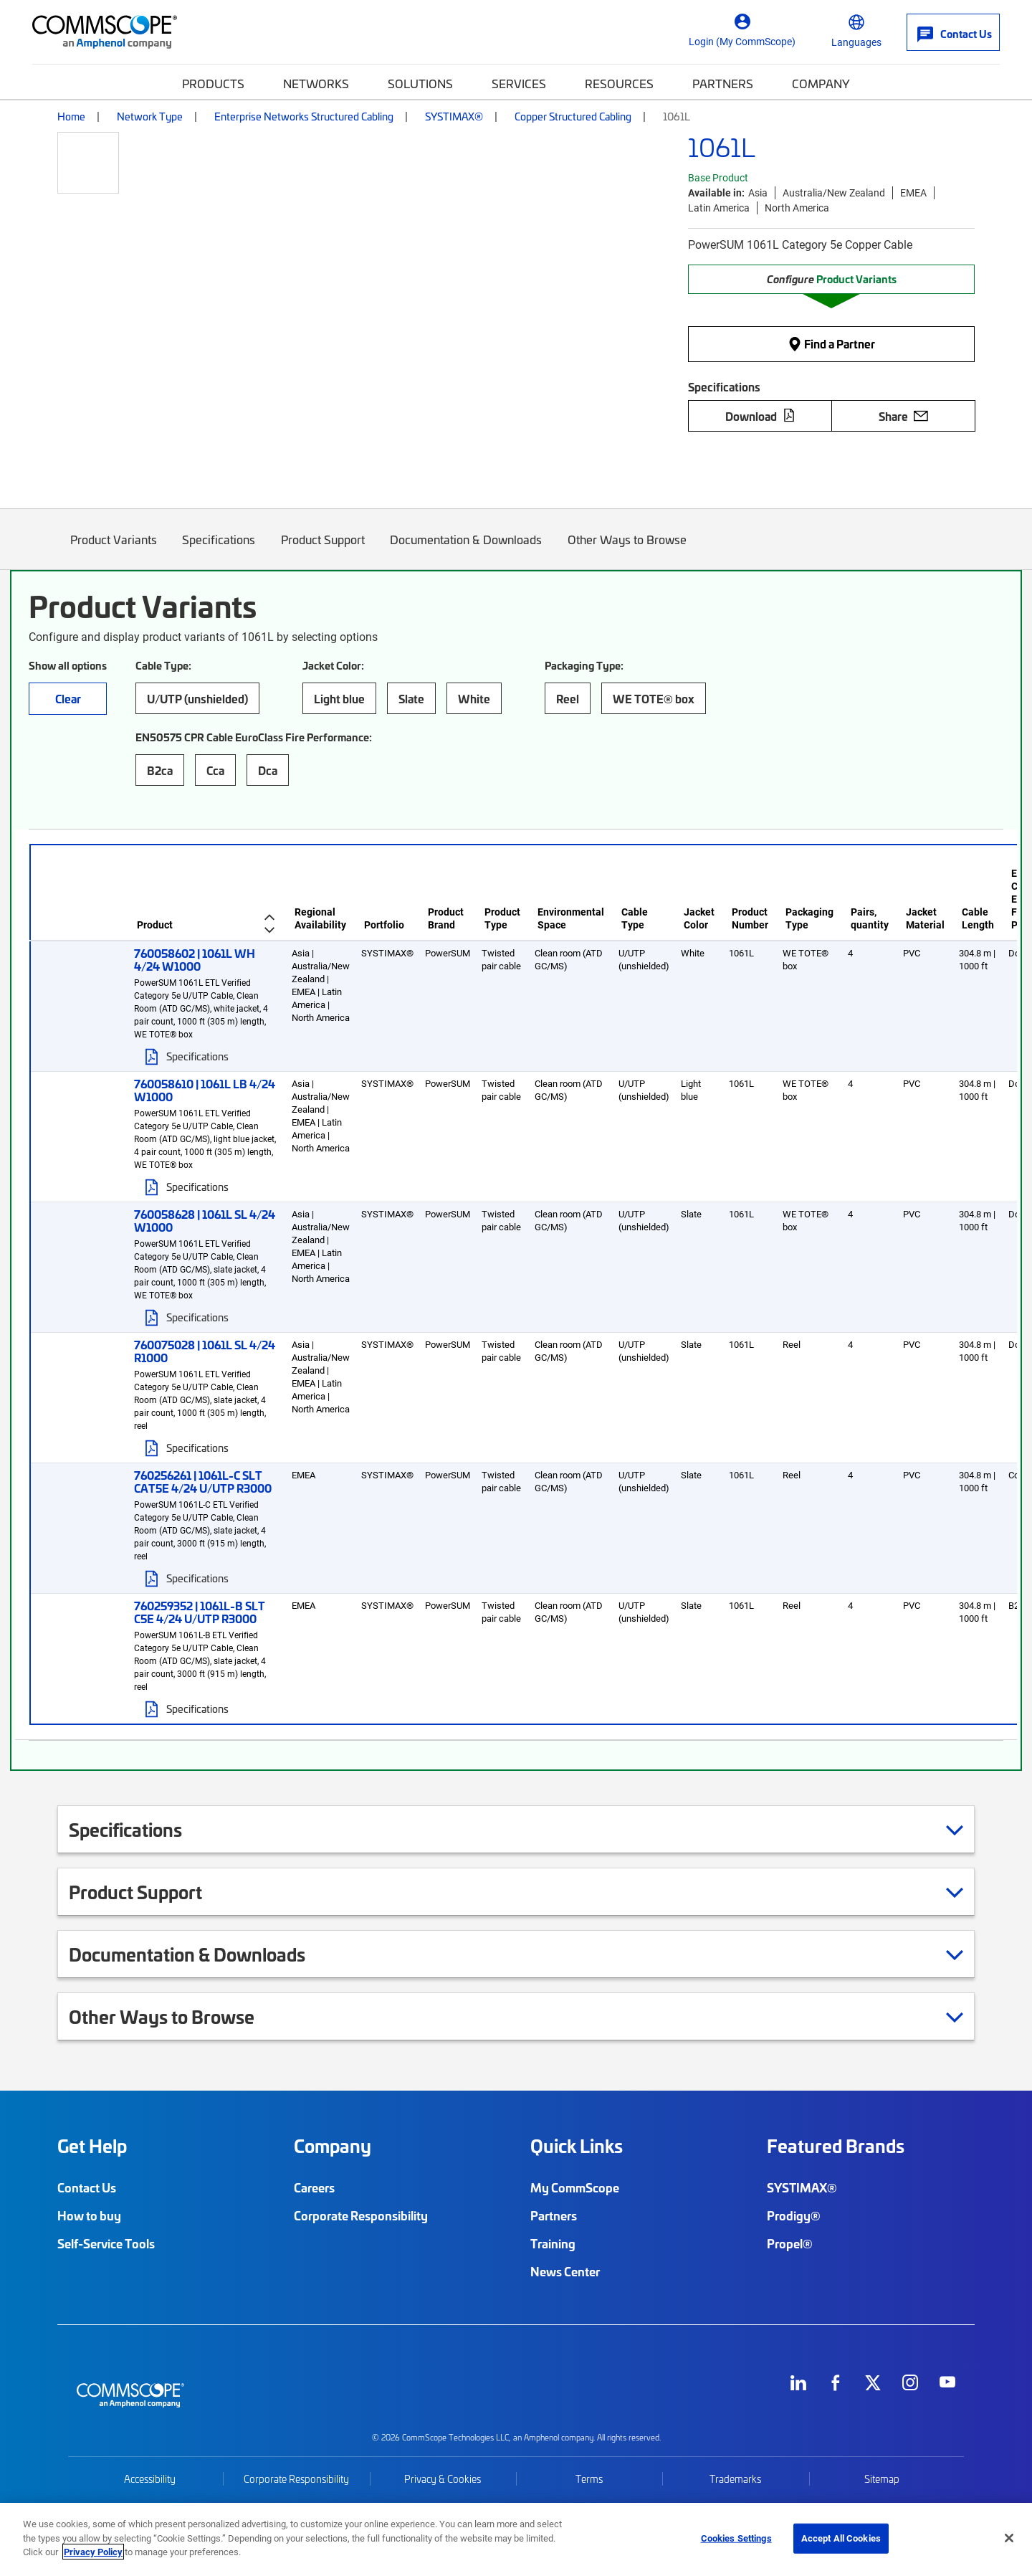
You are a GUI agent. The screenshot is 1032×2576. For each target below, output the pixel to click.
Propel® (790, 2243)
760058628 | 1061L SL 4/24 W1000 (204, 1220)
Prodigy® (794, 2215)
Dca (267, 770)
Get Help (92, 2145)
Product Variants (113, 550)
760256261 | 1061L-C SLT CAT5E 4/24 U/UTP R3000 (203, 1481)
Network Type (150, 116)
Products (213, 83)
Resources (619, 83)
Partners (722, 83)
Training (552, 2243)
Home (71, 116)
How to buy (89, 2215)
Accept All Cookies (841, 2538)
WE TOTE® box (653, 698)
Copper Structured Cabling (573, 116)
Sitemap (881, 2479)
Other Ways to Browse (627, 550)
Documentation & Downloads (466, 550)
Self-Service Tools (106, 2243)
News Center (565, 2271)
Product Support (323, 550)
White (474, 698)
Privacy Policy (93, 2551)
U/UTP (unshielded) (197, 698)
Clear (68, 698)
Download (760, 416)
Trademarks (735, 2479)
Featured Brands (835, 2145)
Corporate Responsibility (361, 2215)
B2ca (160, 770)
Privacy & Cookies (442, 2479)
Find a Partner (831, 343)
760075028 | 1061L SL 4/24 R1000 (204, 1351)
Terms (589, 2479)
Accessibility (150, 2479)
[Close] (1009, 2538)
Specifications (219, 550)
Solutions (420, 83)
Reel (567, 698)
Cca (215, 770)
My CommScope (574, 2187)
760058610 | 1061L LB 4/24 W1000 (204, 1090)
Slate (411, 698)
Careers (314, 2187)
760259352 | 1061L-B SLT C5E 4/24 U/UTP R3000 (199, 1612)
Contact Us (86, 2187)
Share (903, 416)
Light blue (339, 698)
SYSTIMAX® (454, 116)
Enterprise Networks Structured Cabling (303, 116)
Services (519, 83)
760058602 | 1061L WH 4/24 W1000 (194, 959)
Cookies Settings (736, 2538)
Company (821, 83)
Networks (316, 83)
